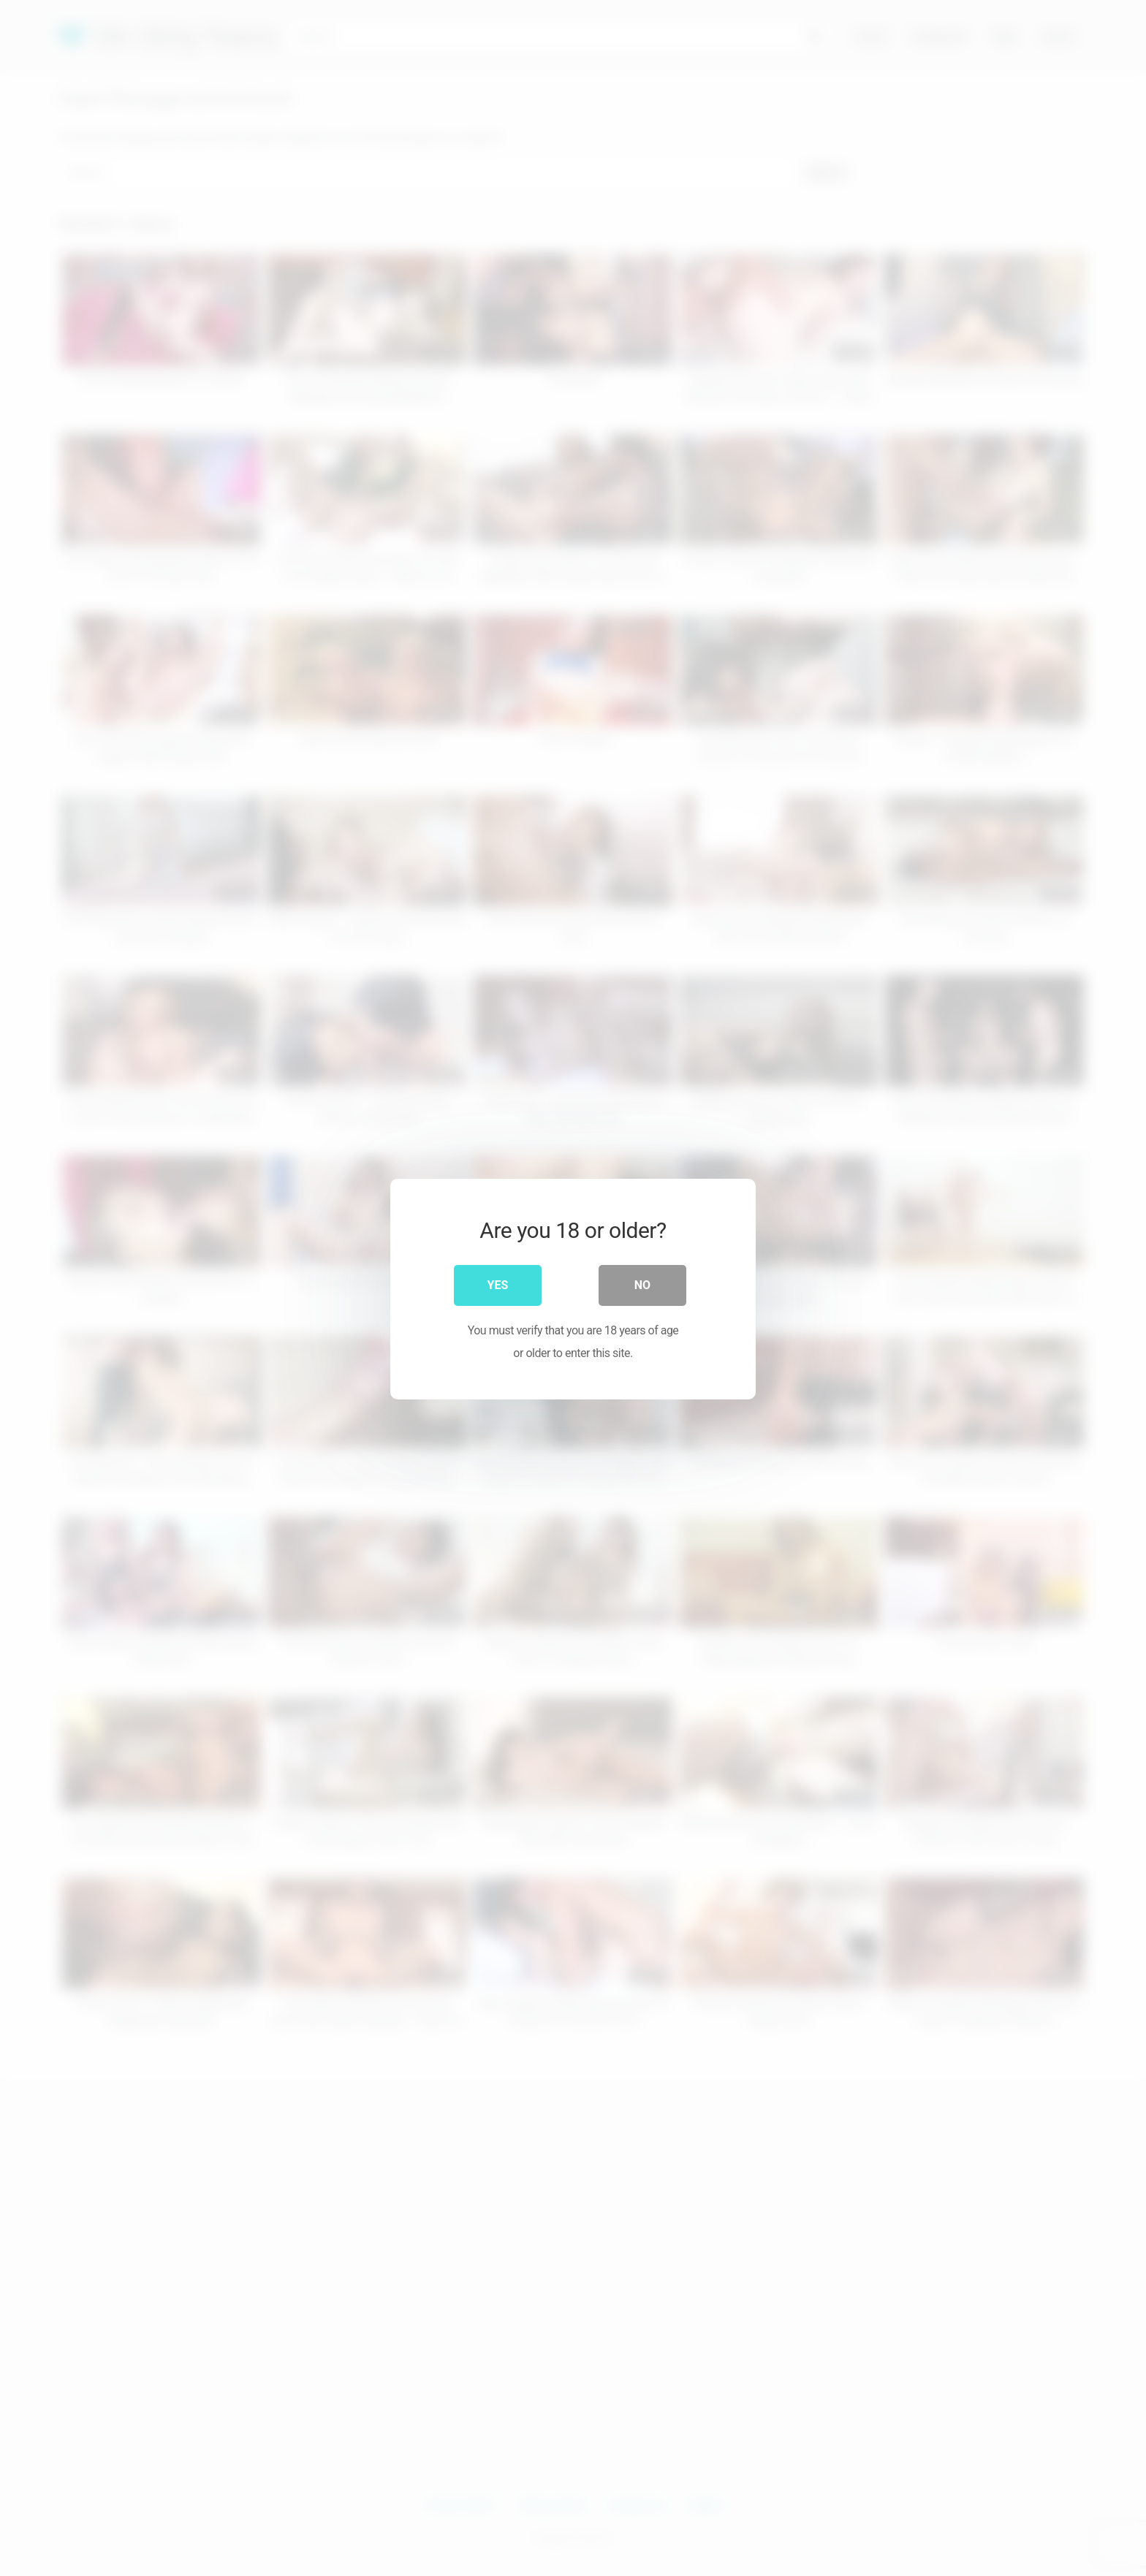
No (642, 1284)
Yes (498, 1284)
